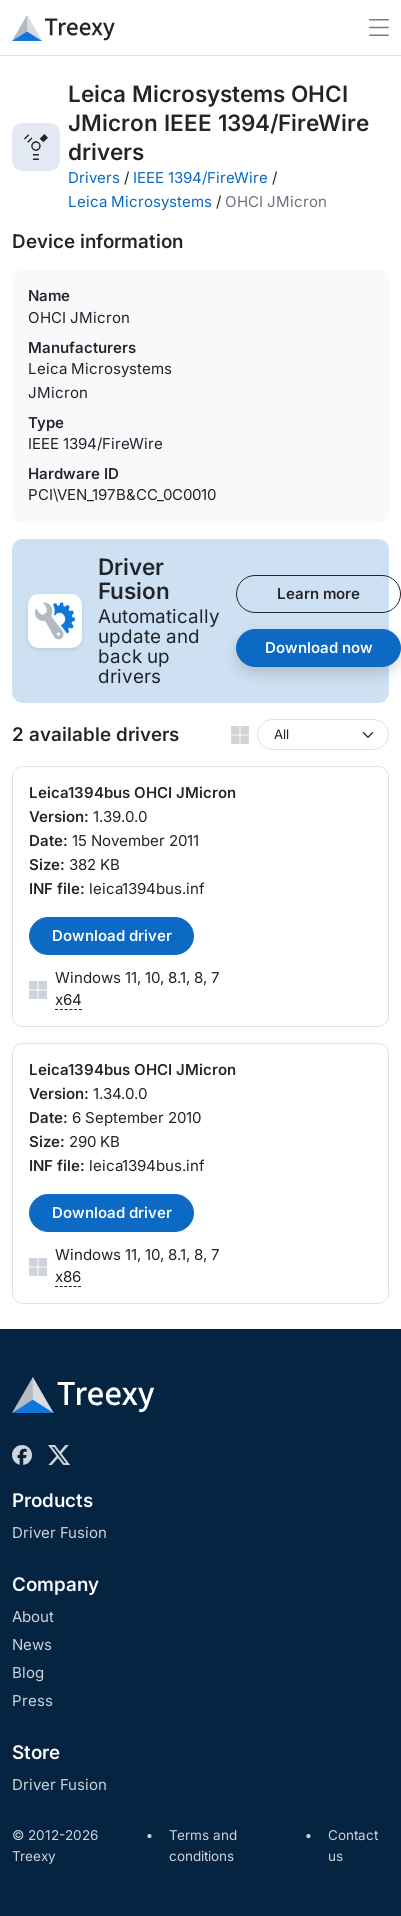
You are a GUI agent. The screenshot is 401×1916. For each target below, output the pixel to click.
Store (36, 1752)
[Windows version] (323, 734)
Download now (319, 647)
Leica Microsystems (140, 201)
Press (32, 1700)
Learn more (318, 593)
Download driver (112, 935)
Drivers (94, 177)
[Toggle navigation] (379, 27)
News (32, 1644)
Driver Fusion (59, 1532)
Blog (28, 1672)
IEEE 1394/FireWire (200, 177)
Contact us (353, 1846)
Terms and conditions (203, 1846)
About (33, 1616)
